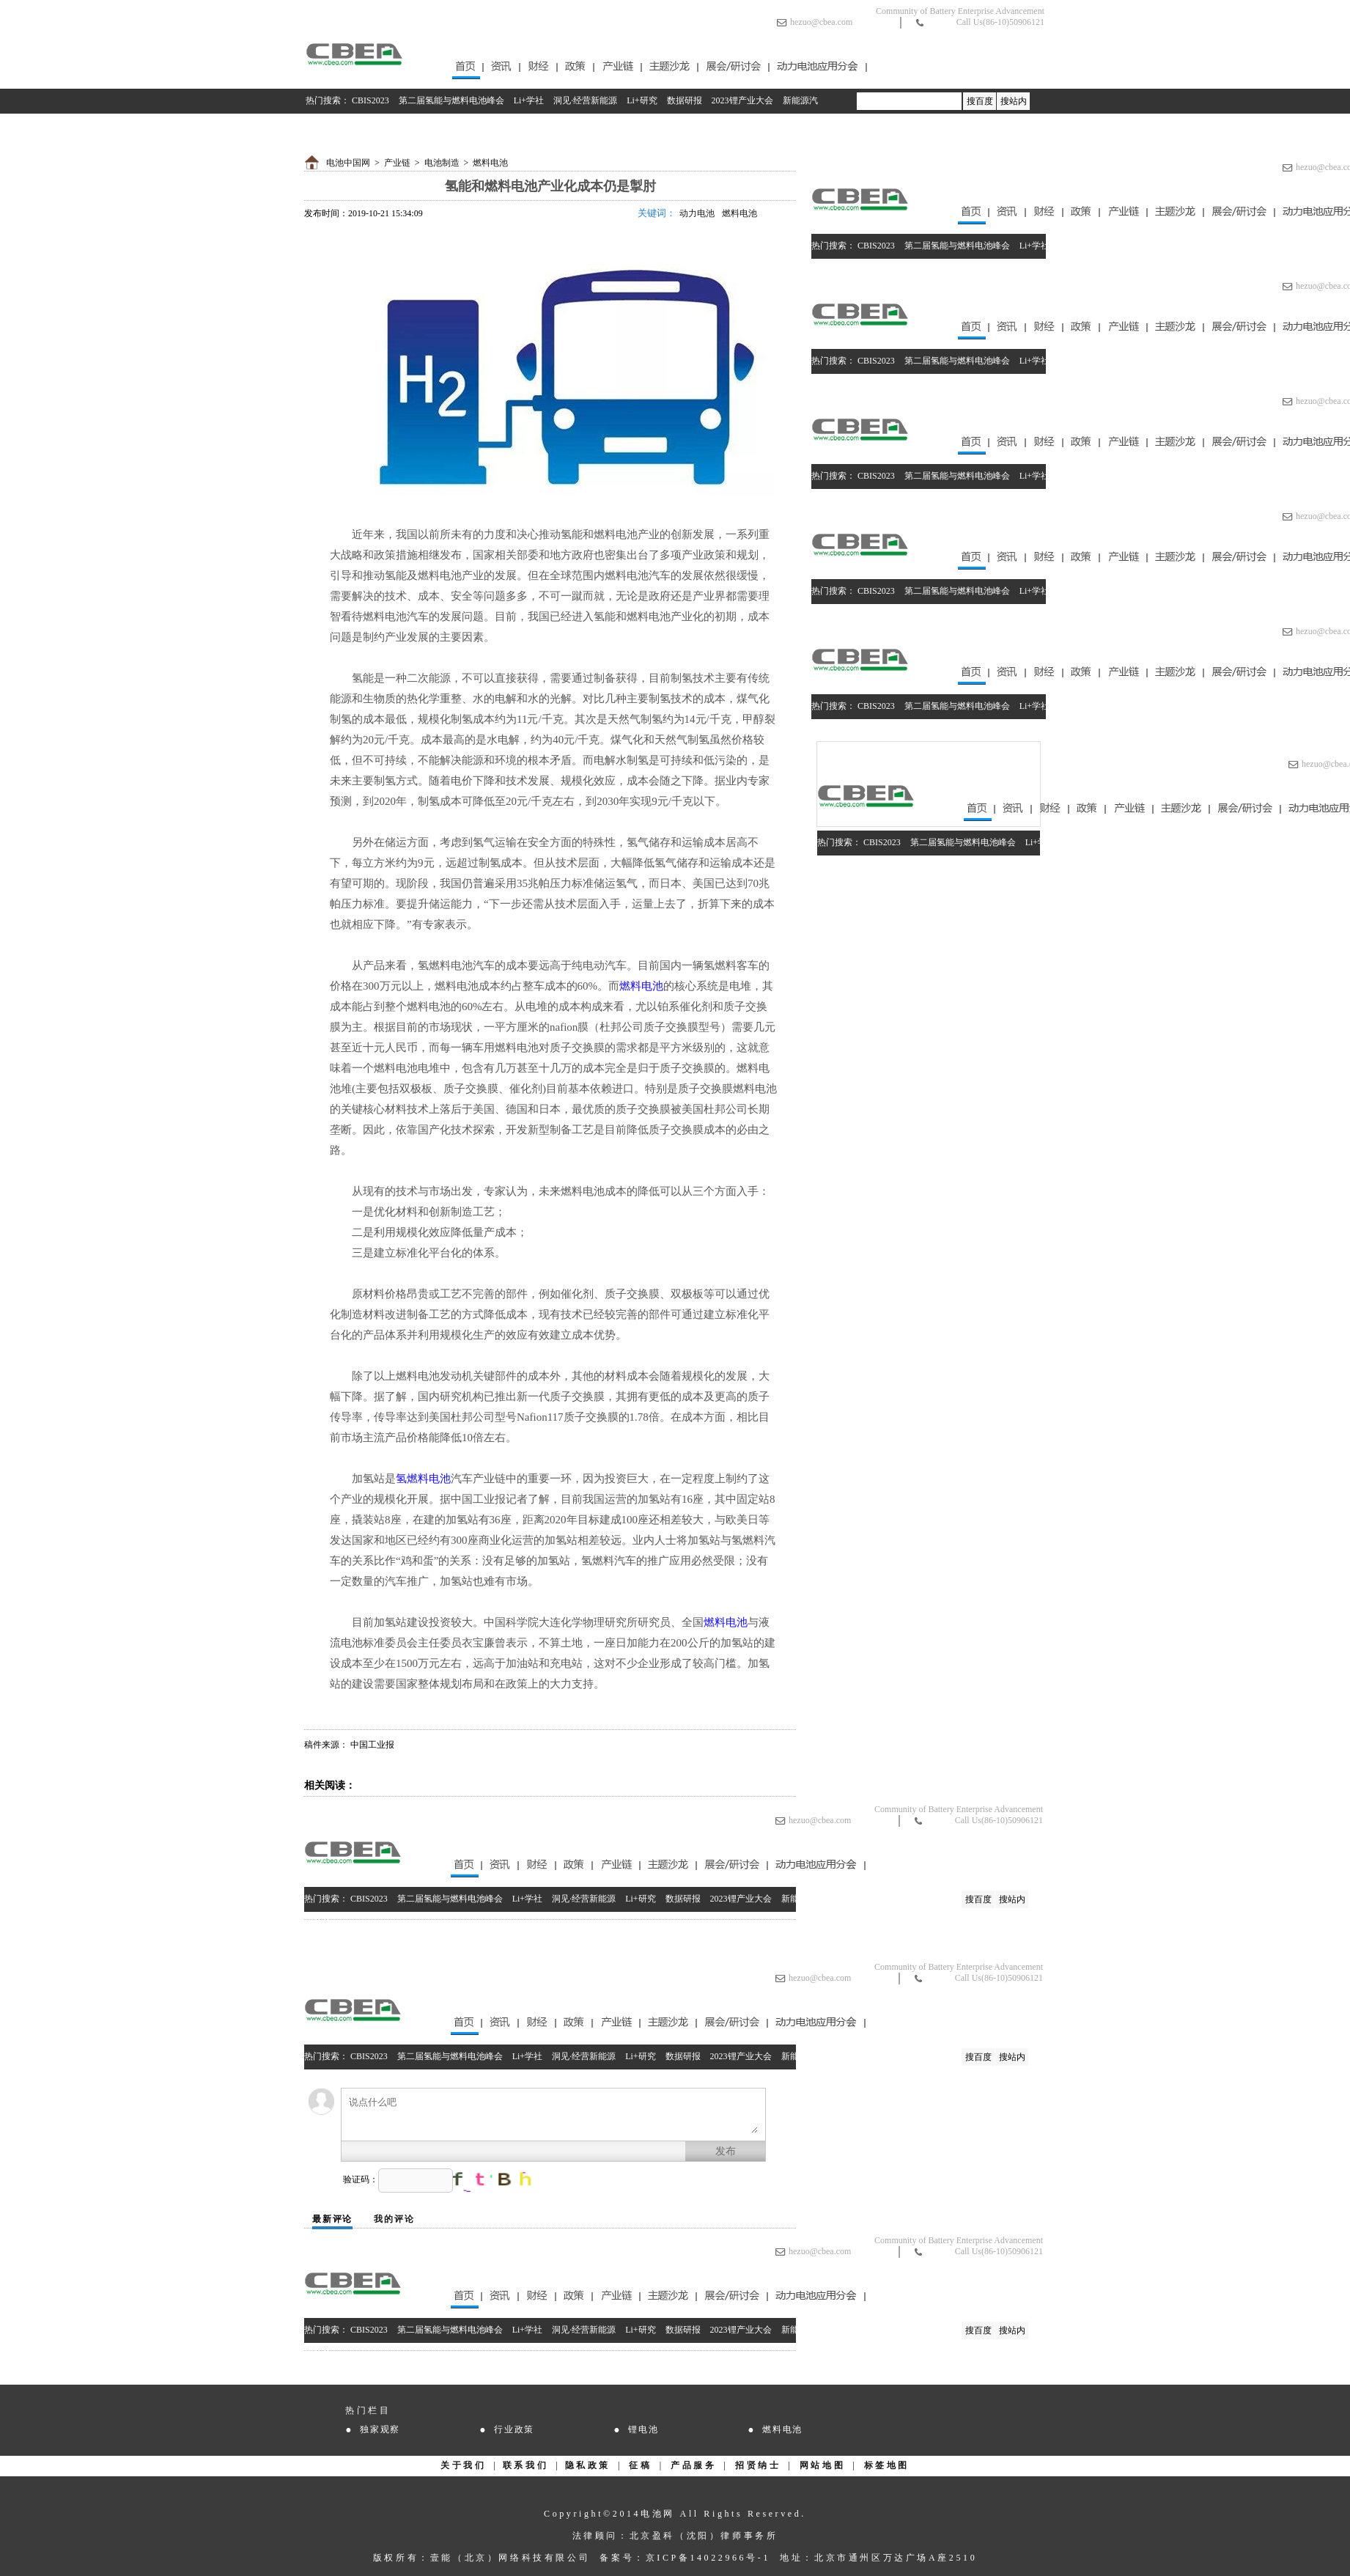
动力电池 (697, 213)
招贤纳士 (758, 2465)
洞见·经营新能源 (585, 100)
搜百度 (980, 101)
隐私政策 (588, 2465)
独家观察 (380, 2429)
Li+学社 (529, 100)
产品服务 (693, 2465)
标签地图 (887, 2465)
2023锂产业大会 (742, 100)
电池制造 (442, 163)
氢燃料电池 (423, 1478)
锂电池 (643, 2429)
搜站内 (1013, 101)
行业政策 (514, 2429)
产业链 (397, 163)
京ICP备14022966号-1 (708, 2558)
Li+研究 (642, 100)
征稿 (640, 2465)
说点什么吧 (553, 2114)
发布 (725, 2151)
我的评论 (394, 2219)
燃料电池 (490, 163)
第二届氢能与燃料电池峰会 (451, 100)
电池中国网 (348, 163)
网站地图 (822, 2465)
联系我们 (525, 2465)
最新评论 (332, 2219)
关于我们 (463, 2465)
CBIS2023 (370, 100)
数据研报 (684, 100)
